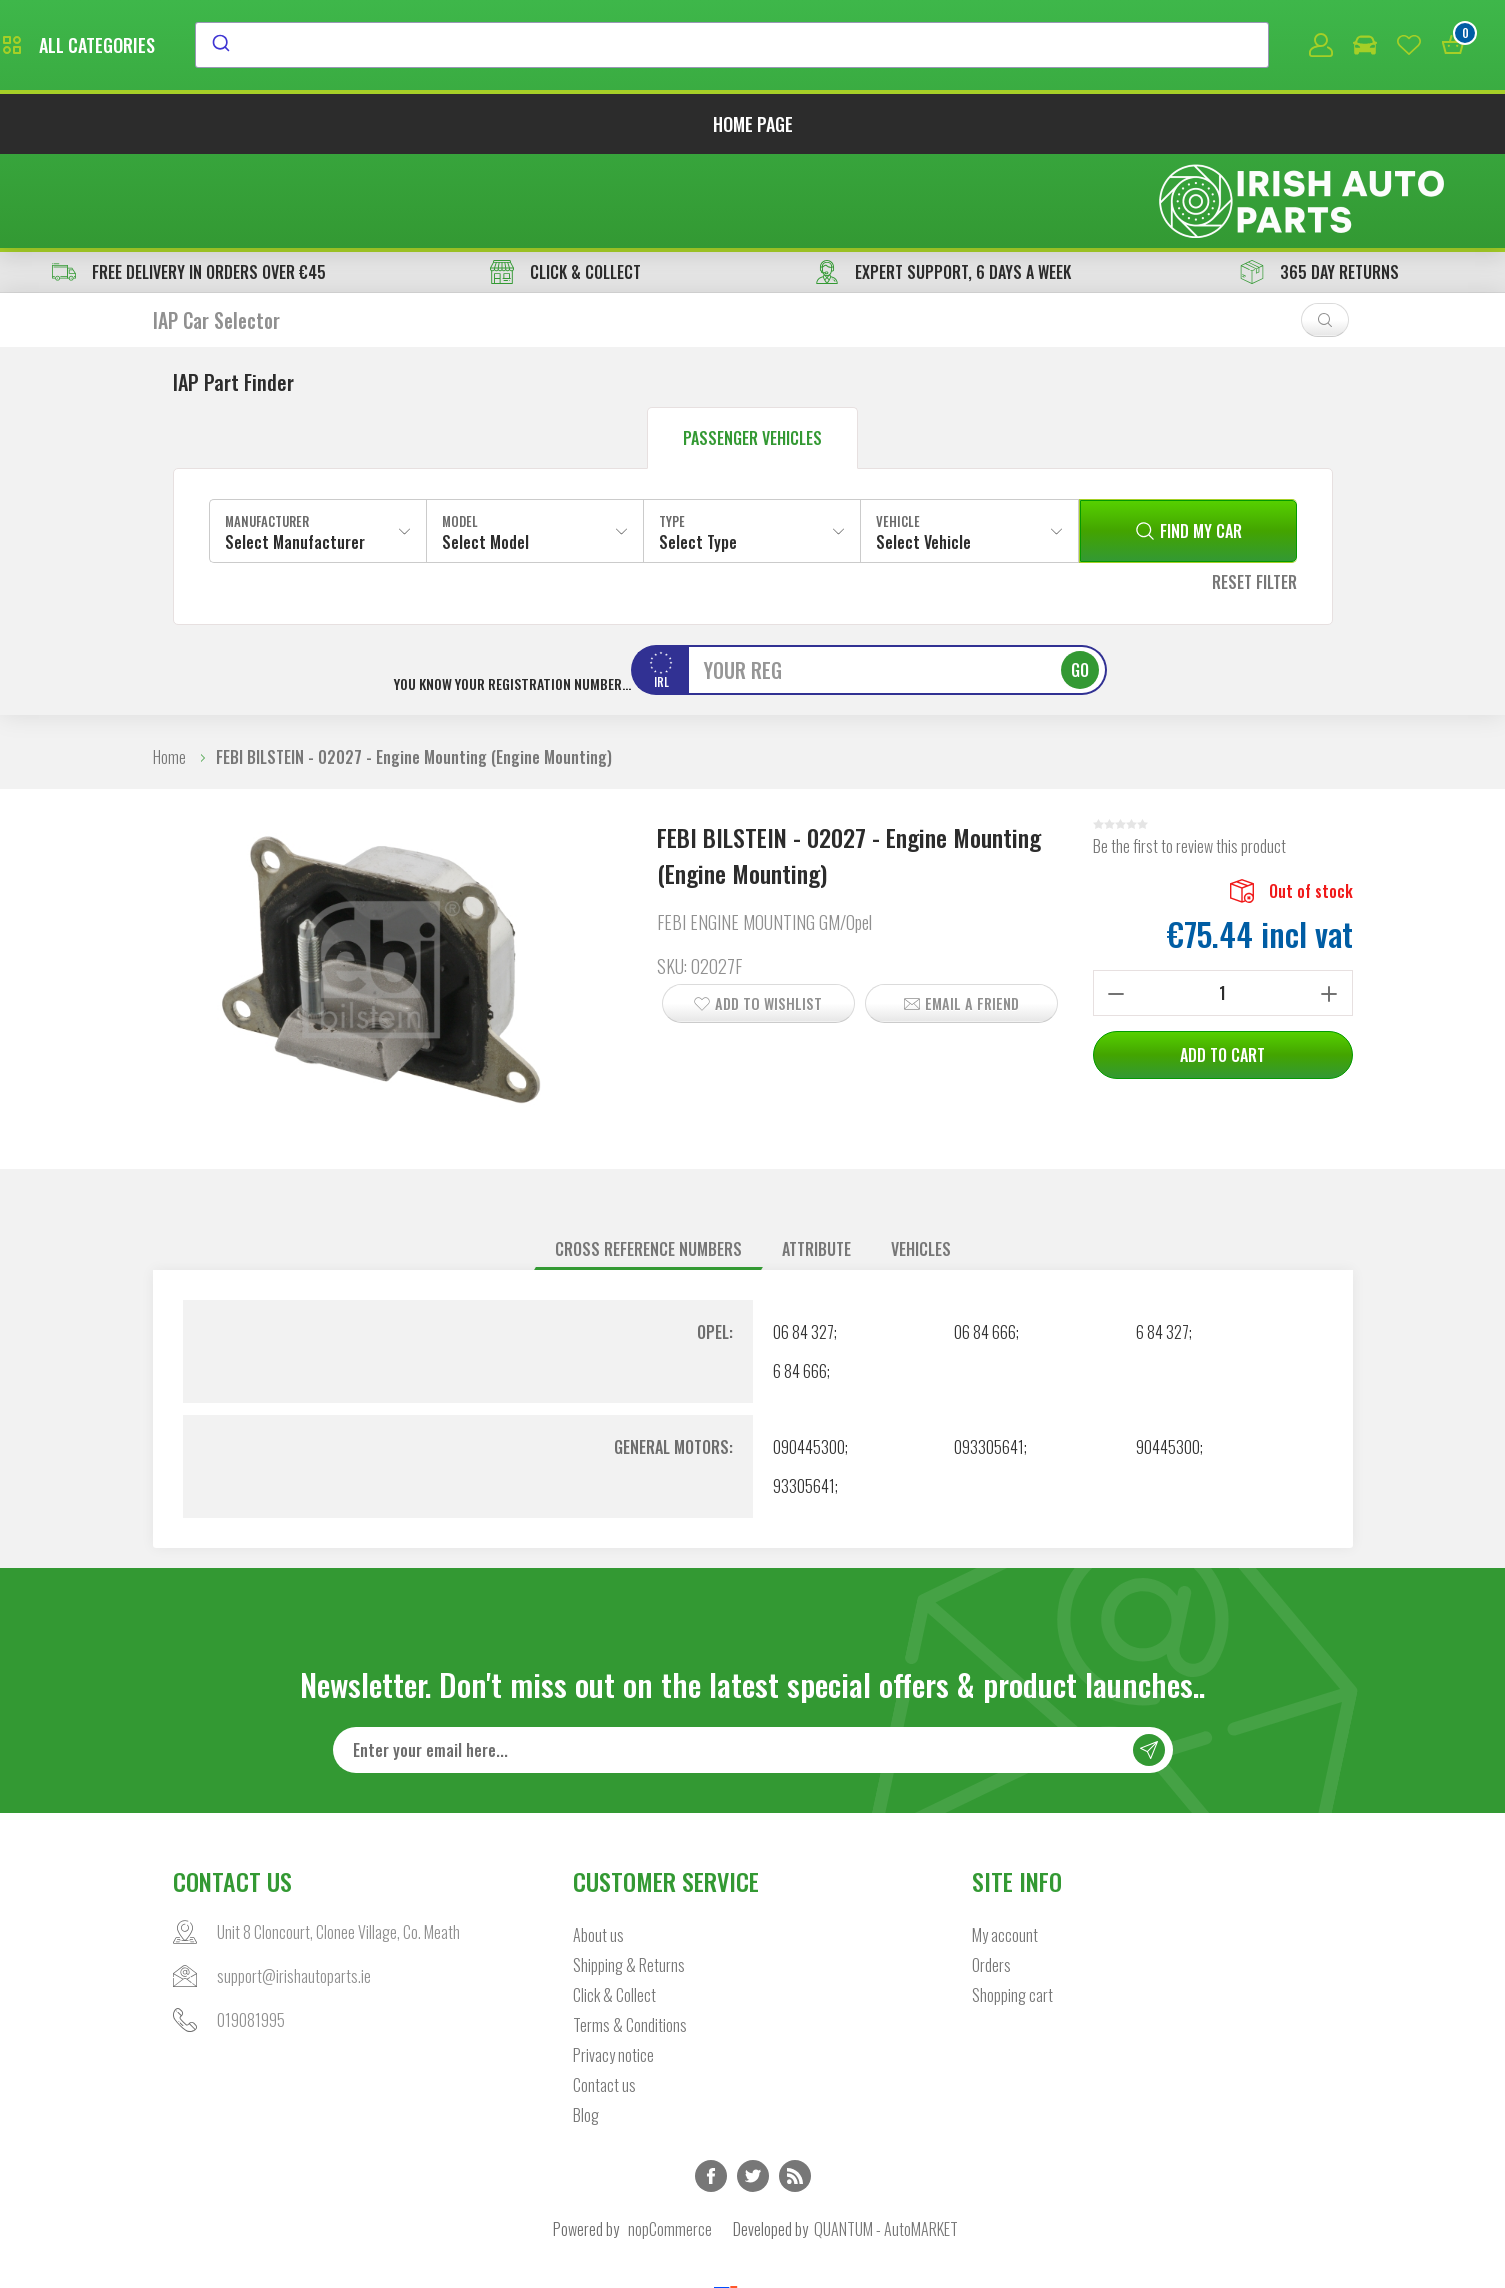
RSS (795, 2087)
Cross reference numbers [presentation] (648, 1159)
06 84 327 (803, 1242)
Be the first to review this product (1189, 756)
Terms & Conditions (630, 1936)
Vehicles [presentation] (921, 1159)
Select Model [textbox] (485, 452)
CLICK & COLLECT (565, 182)
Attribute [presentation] (816, 1159)
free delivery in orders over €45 (189, 182)
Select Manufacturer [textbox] (295, 452)
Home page (753, 128)
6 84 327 (1162, 1242)
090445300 (809, 1357)
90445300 (1168, 1357)
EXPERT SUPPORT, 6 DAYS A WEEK (943, 182)
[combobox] (915, 47)
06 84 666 (985, 1242)
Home (169, 667)
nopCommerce (670, 2140)
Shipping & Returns (629, 1876)
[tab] (648, 1159)
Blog (586, 2026)
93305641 (804, 1396)
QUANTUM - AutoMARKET (886, 2140)
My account (1005, 1846)
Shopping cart (1012, 1906)
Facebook (711, 2087)
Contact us (604, 1996)
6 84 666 (800, 1281)
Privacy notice (613, 1966)
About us (598, 1846)
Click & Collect (614, 1906)
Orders (991, 1876)
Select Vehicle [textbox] (923, 452)
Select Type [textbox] (698, 452)
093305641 (989, 1357)
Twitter (753, 2087)
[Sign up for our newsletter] (753, 1661)
